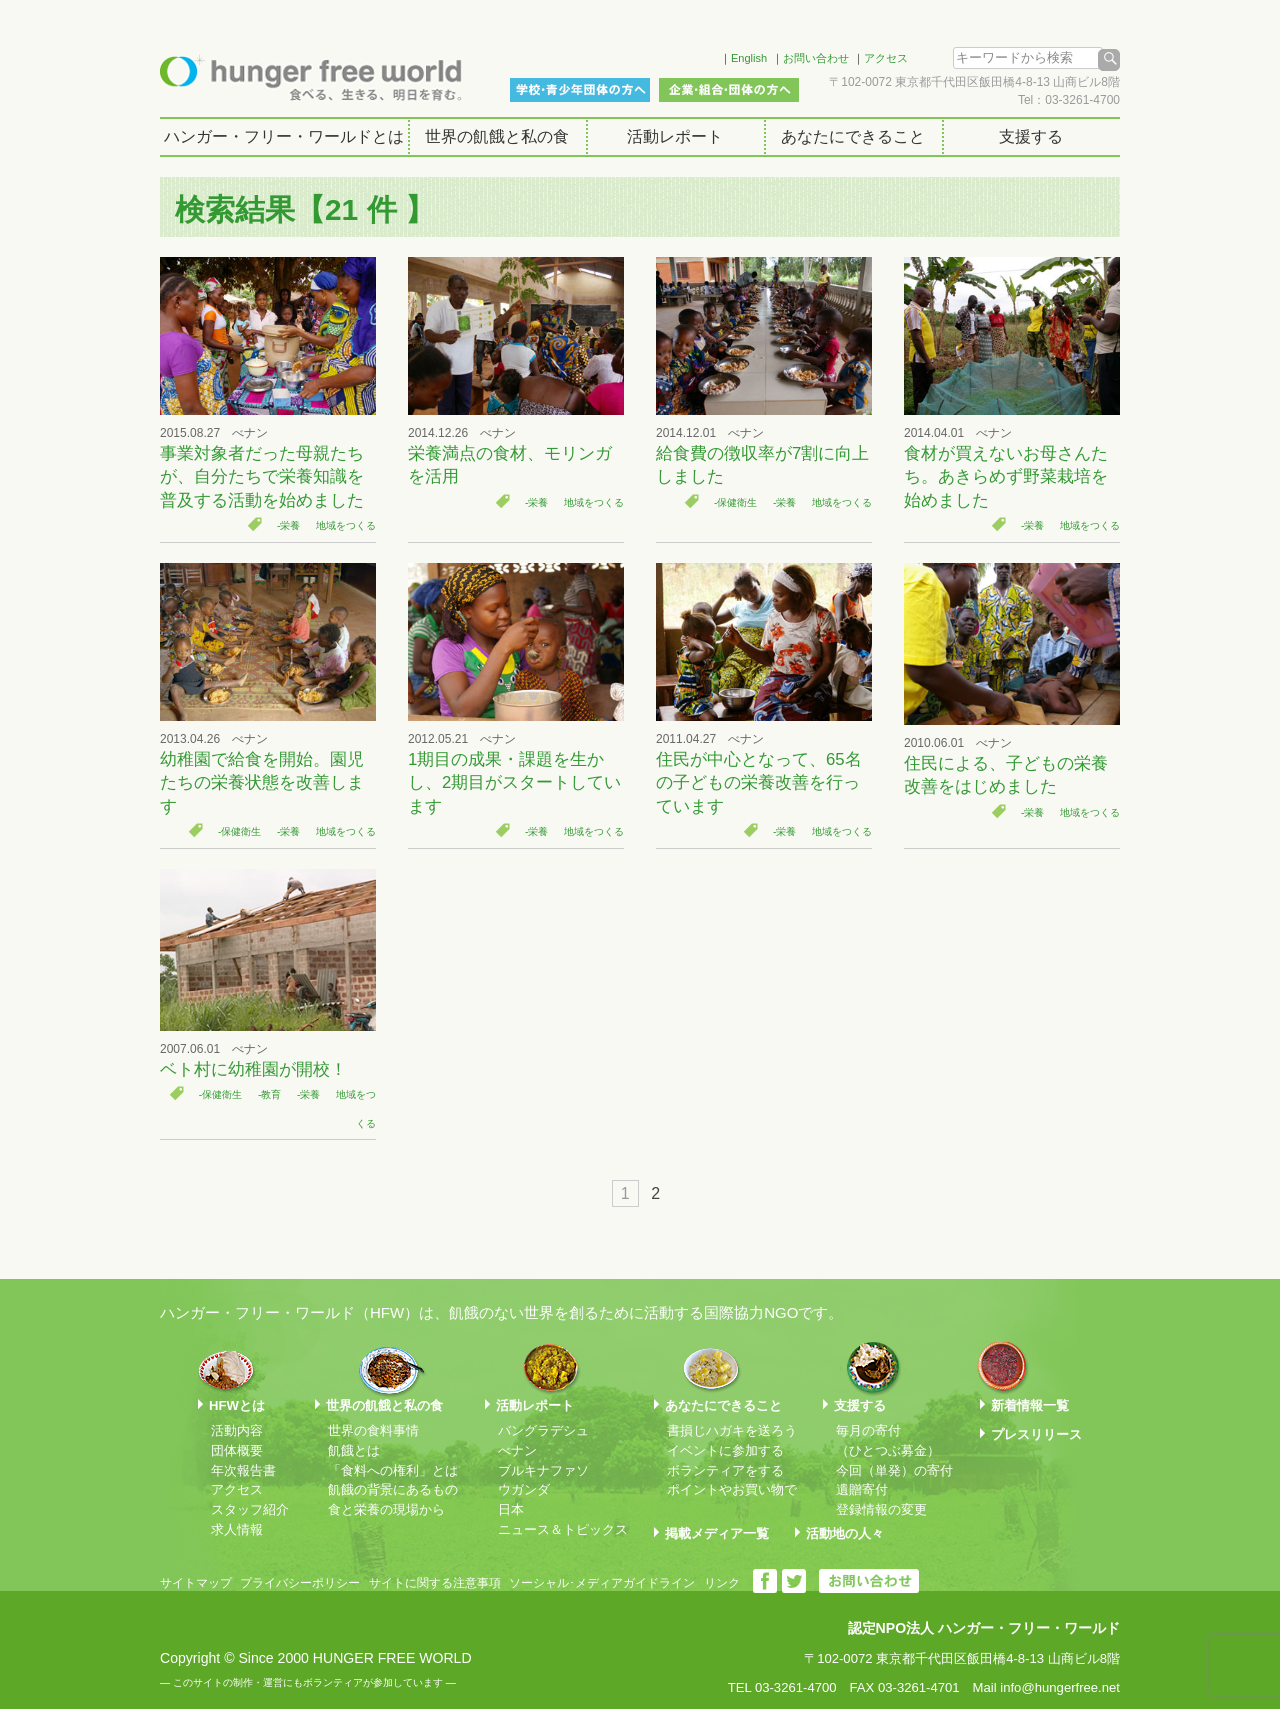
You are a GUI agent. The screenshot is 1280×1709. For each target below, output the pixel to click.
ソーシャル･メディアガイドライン (602, 1583)
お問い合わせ (816, 58)
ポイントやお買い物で (732, 1489)
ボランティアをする (725, 1470)
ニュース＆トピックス (563, 1529)
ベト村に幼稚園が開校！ (253, 1069)
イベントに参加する (725, 1450)
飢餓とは (354, 1450)
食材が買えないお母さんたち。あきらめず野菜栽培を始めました (1006, 477)
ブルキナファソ (543, 1470)
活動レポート (675, 136)
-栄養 (288, 525)
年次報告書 (243, 1470)
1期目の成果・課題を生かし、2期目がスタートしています (514, 783)
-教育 (269, 1094)
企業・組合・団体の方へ (729, 90)
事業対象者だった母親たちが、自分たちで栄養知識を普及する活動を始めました (262, 477)
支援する (1031, 136)
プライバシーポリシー (300, 1583)
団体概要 (237, 1450)
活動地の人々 (845, 1533)
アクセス (886, 58)
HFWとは (237, 1405)
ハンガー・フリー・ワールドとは (284, 136)
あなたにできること (853, 136)
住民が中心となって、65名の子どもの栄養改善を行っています (759, 783)
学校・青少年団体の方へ (580, 90)
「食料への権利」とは (393, 1470)
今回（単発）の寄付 (894, 1470)
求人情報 (237, 1529)
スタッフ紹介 (250, 1509)
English (749, 58)
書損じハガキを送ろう (732, 1430)
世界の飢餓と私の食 (497, 136)
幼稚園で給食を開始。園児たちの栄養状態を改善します (262, 783)
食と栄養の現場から (386, 1509)
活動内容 (237, 1430)
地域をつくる (346, 525)
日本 (511, 1509)
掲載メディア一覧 (717, 1533)
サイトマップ (196, 1583)
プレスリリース (1036, 1434)
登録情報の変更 (881, 1509)
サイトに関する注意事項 (435, 1583)
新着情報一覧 (1030, 1405)
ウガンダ (524, 1489)
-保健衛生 (735, 502)
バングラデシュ (543, 1430)
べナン (517, 1450)
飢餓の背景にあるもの (393, 1489)
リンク (722, 1583)
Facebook (679, 55)
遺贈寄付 (862, 1489)
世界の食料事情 (373, 1430)
